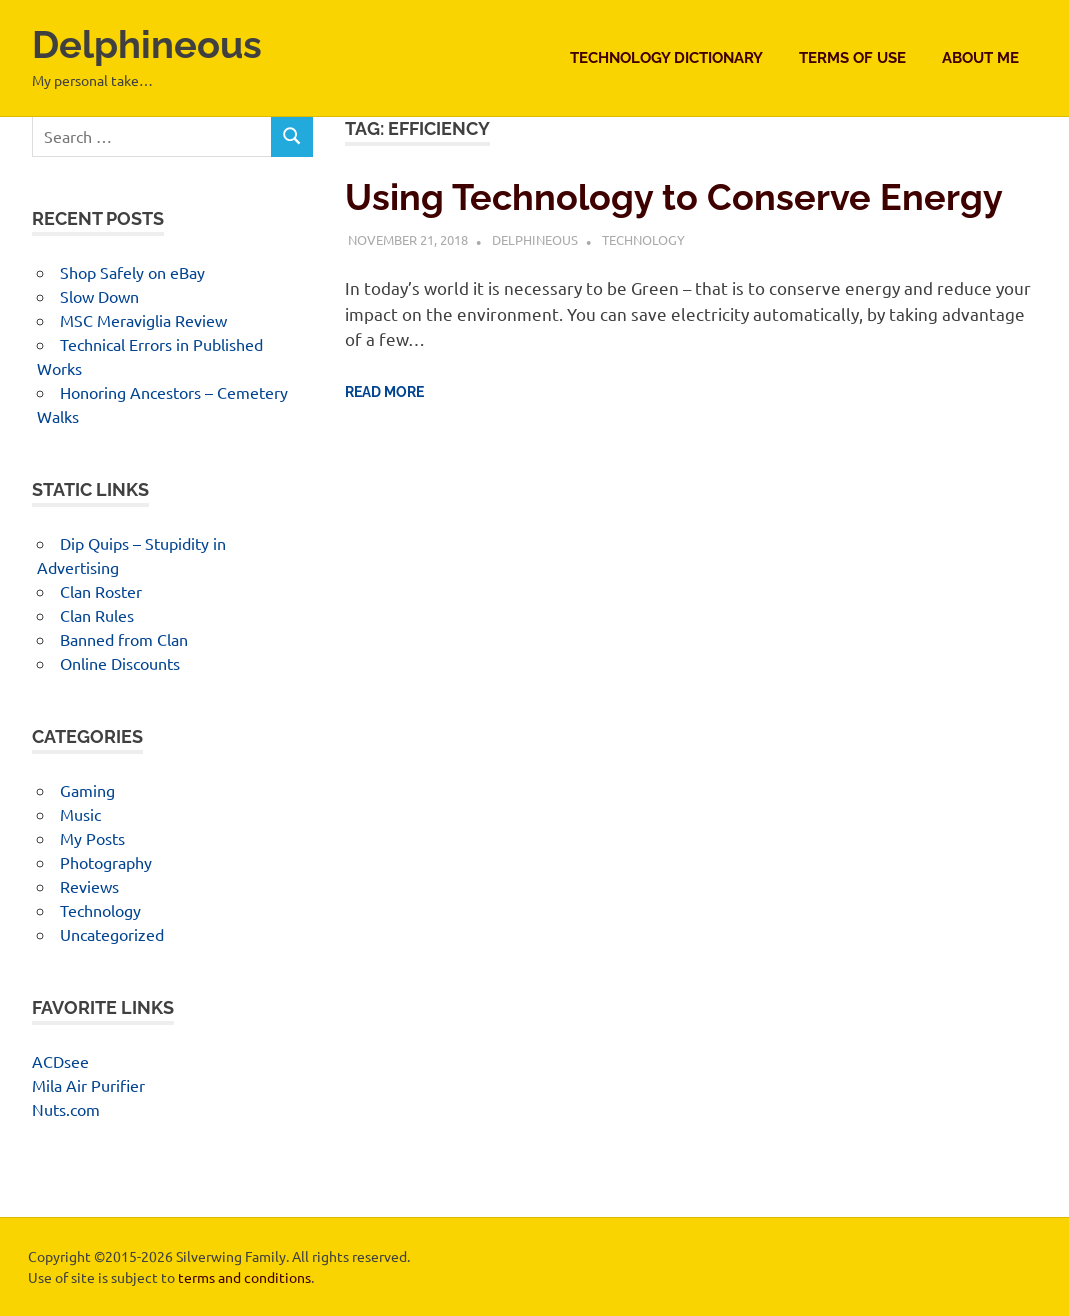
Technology (643, 239)
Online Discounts (120, 663)
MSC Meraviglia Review (143, 320)
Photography (106, 862)
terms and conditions (244, 1277)
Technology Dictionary (666, 58)
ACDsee (60, 1061)
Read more (384, 392)
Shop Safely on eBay (132, 272)
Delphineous (147, 44)
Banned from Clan (124, 639)
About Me (980, 58)
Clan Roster (101, 591)
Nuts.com (66, 1109)
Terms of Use (852, 58)
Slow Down (99, 296)
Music (80, 814)
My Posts (92, 838)
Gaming (87, 790)
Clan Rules (97, 615)
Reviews (89, 886)
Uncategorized (112, 934)
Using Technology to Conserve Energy (674, 197)
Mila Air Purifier (88, 1085)
